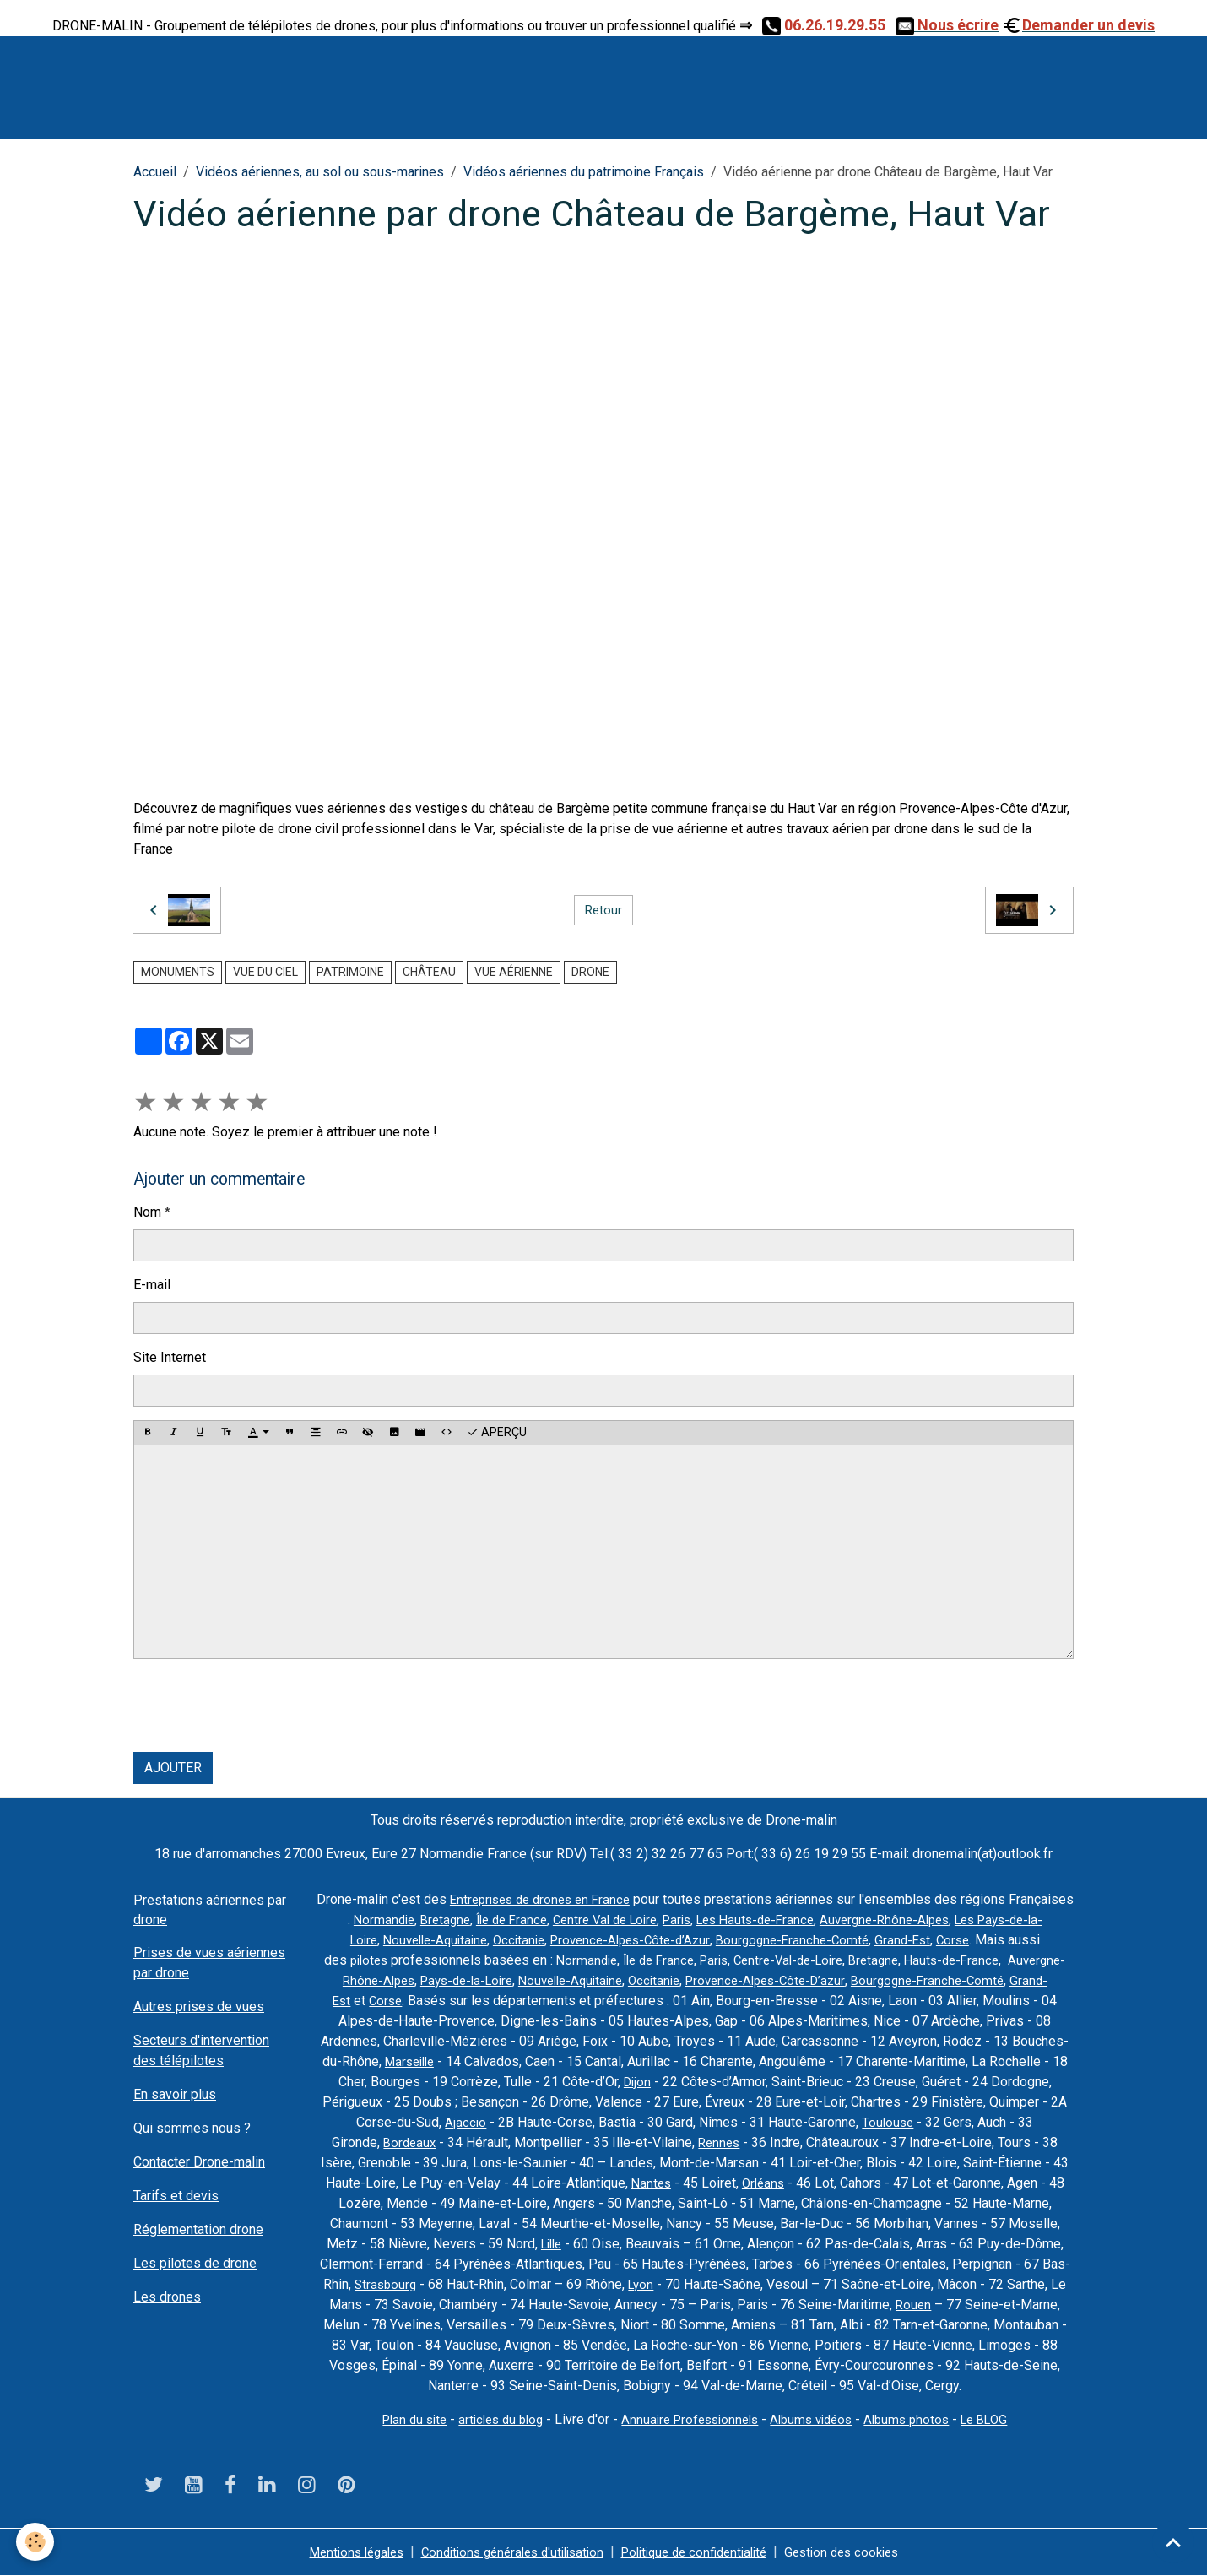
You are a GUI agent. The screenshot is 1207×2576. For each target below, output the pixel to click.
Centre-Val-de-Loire (879, 1960)
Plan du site (399, 2419)
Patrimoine (350, 972)
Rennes (729, 2142)
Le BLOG (1000, 2419)
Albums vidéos (817, 2419)
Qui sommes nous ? (192, 2128)
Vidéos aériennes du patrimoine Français (583, 172)
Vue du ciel (265, 972)
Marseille (478, 2061)
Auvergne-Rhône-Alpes (968, 1920)
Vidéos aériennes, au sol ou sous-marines (320, 172)
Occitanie (582, 1940)
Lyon (643, 2284)
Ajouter (173, 1768)
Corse (1039, 1940)
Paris (745, 1920)
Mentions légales (338, 2552)
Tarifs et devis (176, 2196)
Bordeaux (417, 2142)
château (429, 972)
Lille (551, 2244)
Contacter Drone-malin (199, 2162)
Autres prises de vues (198, 2006)
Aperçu (497, 1432)
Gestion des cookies (859, 2552)
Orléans (764, 2183)
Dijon (710, 2082)
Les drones (167, 2297)
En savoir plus (174, 2094)
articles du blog (491, 2419)
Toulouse (938, 2122)
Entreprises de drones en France (574, 1899)
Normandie (431, 1920)
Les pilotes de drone (195, 2263)
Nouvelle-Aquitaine (493, 1940)
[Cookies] (36, 2541)
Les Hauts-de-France (830, 1920)
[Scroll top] (1173, 2542)
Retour (603, 910)
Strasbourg (384, 2284)
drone (590, 972)
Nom (147, 1212)
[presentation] (261, 1705)
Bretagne (495, 1920)
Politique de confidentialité (701, 2552)
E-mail (151, 1285)
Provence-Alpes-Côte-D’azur (896, 1980)
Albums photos (918, 2419)
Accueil (154, 172)
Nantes (649, 2183)
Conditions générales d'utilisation (506, 2552)
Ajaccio (514, 2122)
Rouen (913, 2305)
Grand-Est (986, 1940)
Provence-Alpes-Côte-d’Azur (701, 1940)
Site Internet (169, 1357)
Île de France (566, 1920)
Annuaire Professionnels (688, 2419)
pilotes (441, 1960)
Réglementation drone (198, 2229)
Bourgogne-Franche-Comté (871, 1940)
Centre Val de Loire (667, 1920)
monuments (177, 972)
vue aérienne (513, 972)
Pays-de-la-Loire (575, 1980)
